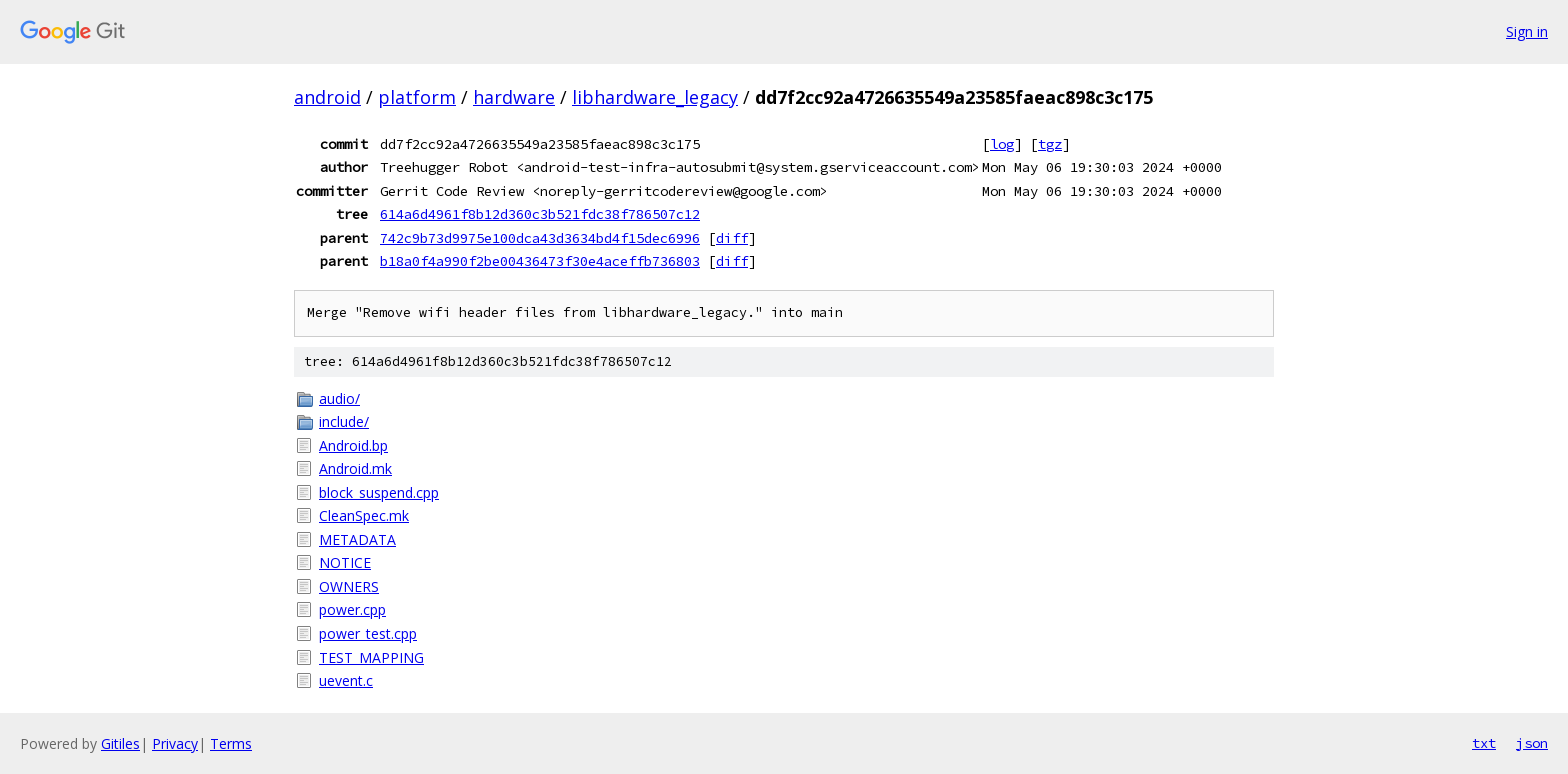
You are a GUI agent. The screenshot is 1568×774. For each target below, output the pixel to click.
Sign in (1527, 31)
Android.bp (353, 445)
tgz (1050, 144)
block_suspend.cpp (379, 492)
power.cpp (352, 609)
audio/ (339, 398)
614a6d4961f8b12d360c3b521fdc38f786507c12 (540, 214)
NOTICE (345, 562)
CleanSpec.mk (364, 515)
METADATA (357, 539)
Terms (231, 743)
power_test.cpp (368, 633)
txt (1484, 743)
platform (417, 97)
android (327, 97)
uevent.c (346, 680)
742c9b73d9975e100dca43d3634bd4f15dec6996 (540, 238)
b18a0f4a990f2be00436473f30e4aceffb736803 (540, 261)
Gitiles (120, 743)
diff (732, 238)
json (1532, 743)
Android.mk (355, 468)
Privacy (175, 743)
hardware (514, 97)
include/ (344, 421)
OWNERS (349, 586)
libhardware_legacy (655, 97)
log (1002, 144)
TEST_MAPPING (371, 657)
